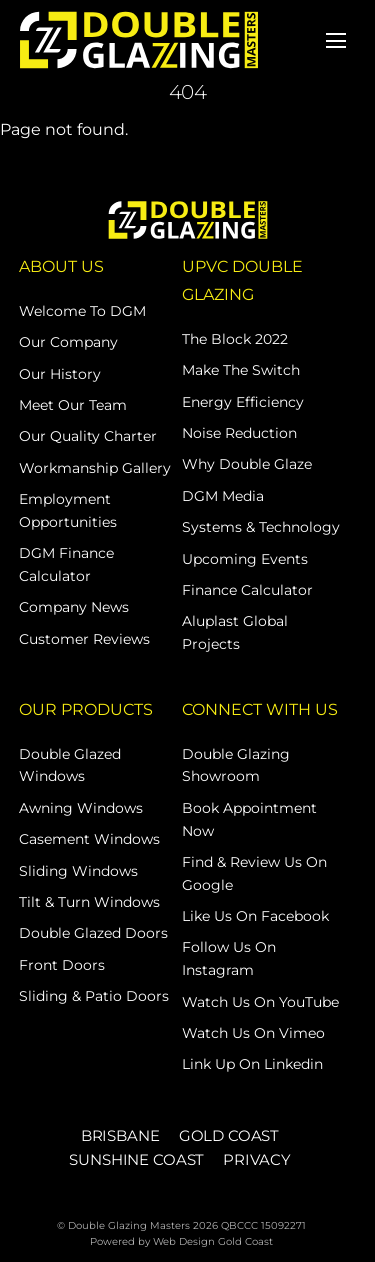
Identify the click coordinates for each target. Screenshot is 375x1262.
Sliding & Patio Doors (94, 996)
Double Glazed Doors (93, 933)
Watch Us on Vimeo (253, 1033)
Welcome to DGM (82, 311)
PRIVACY (256, 1159)
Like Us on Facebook (255, 916)
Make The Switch (241, 370)
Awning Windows (81, 808)
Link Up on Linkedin (252, 1064)
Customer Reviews (84, 639)
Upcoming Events (245, 559)
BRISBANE (120, 1135)
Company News (74, 607)
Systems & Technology (261, 527)
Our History (60, 374)
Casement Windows (89, 839)
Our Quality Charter (88, 436)
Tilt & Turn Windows (89, 902)
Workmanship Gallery (95, 468)
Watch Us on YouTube (260, 1002)
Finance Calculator (247, 590)
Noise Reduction (239, 433)
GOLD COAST (229, 1135)
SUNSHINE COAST (136, 1159)
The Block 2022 (235, 339)
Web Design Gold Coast (213, 1241)
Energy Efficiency (243, 402)
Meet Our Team (73, 405)
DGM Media (223, 496)
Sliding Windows (78, 871)
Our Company (68, 342)
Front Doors (62, 965)
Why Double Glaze (247, 464)
